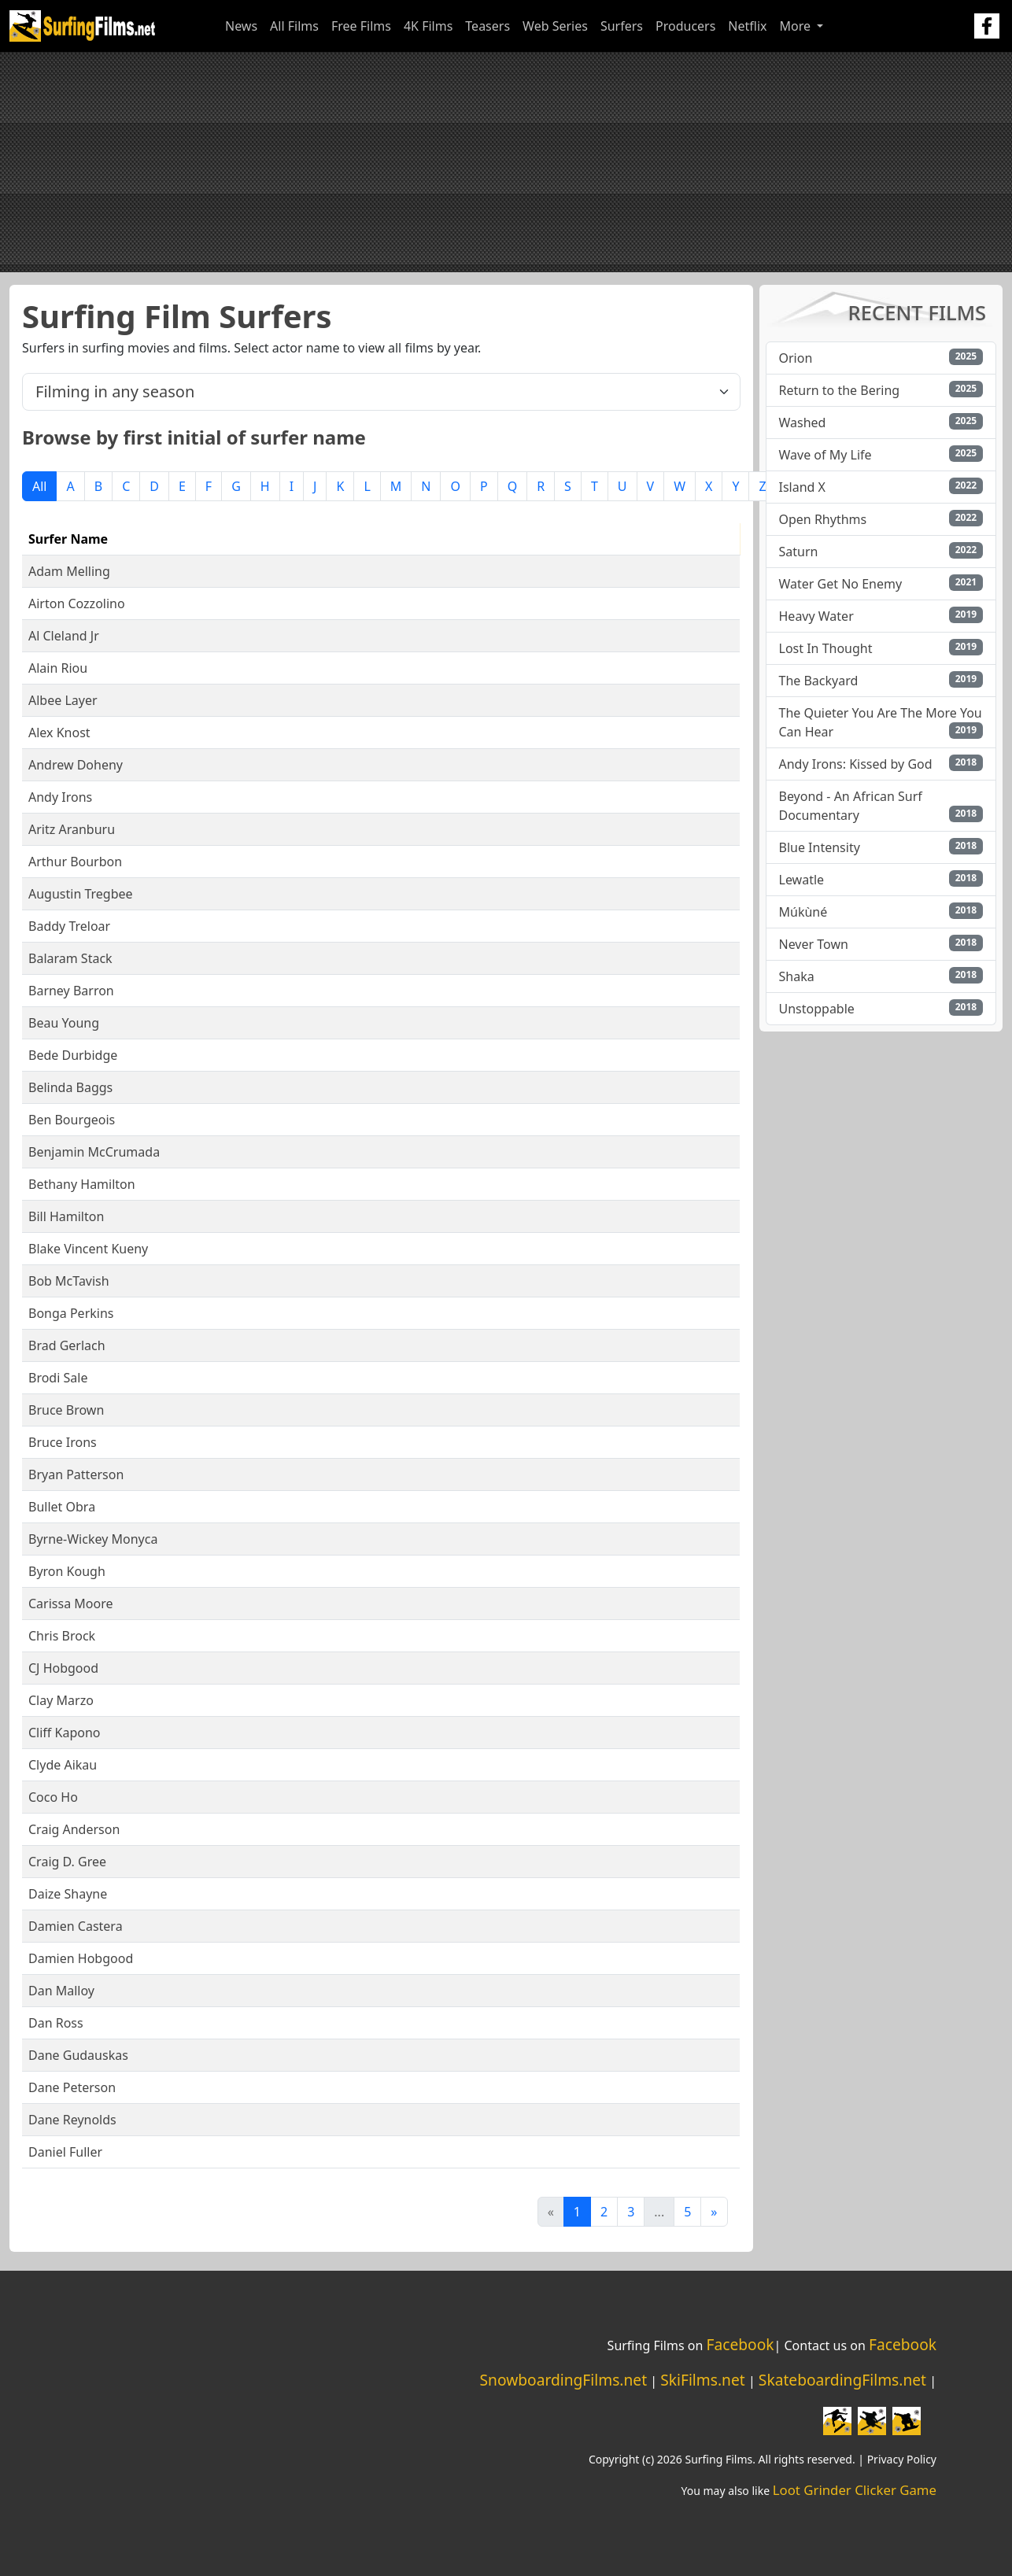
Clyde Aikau (62, 1764)
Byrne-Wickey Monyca (92, 1539)
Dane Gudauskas (78, 2055)
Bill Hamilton (66, 1216)
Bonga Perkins (70, 1313)
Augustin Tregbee (80, 893)
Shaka (796, 976)
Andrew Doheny (75, 764)
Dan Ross (55, 2023)
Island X (802, 487)
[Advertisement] (506, 162)
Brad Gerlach (66, 1345)
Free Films (361, 26)
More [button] (797, 26)
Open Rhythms (823, 519)
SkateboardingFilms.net (842, 2379)
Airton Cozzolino (76, 603)
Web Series (555, 26)
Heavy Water (816, 616)
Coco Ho (53, 1797)
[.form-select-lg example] (381, 392)
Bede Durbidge (72, 1055)
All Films (294, 26)
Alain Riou (57, 668)
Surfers (621, 26)
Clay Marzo (61, 1700)
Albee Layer (63, 700)
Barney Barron (71, 990)
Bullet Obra (61, 1506)
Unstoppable (817, 1008)
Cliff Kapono (64, 1732)
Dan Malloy (61, 1990)
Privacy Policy (901, 2459)
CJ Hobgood (63, 1668)
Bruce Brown (66, 1410)
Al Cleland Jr (63, 635)
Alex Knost (59, 732)
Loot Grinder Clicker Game (854, 2490)
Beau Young (63, 1023)
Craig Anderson (74, 1829)
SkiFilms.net (702, 2379)
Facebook (740, 2344)
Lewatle (802, 879)
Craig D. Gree (67, 1861)
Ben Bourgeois (71, 1119)
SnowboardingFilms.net (564, 2379)
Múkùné (803, 912)
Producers (685, 26)
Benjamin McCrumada (94, 1152)
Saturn (798, 551)
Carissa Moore (70, 1603)
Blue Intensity (819, 847)
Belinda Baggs (70, 1087)
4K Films (428, 26)
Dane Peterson (72, 2087)
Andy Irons (60, 797)
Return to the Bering (839, 390)
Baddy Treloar (69, 926)
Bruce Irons (62, 1442)
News (241, 26)
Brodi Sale (57, 1377)
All (39, 486)
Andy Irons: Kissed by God (856, 764)
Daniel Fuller (65, 2152)
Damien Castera (75, 1926)
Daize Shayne (67, 1893)
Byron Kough (66, 1571)
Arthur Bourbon (75, 861)
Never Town (813, 944)
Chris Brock (61, 1635)
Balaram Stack (70, 958)
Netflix (747, 26)
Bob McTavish (68, 1281)
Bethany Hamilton (81, 1184)
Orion (796, 358)
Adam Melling (69, 571)
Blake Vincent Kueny (88, 1248)
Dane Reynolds (72, 2119)
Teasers (487, 26)
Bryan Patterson (76, 1474)
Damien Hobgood (80, 1958)
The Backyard (819, 680)
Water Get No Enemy (841, 583)
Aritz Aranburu (71, 829)
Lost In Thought (826, 648)
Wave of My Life (825, 454)
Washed (802, 422)
